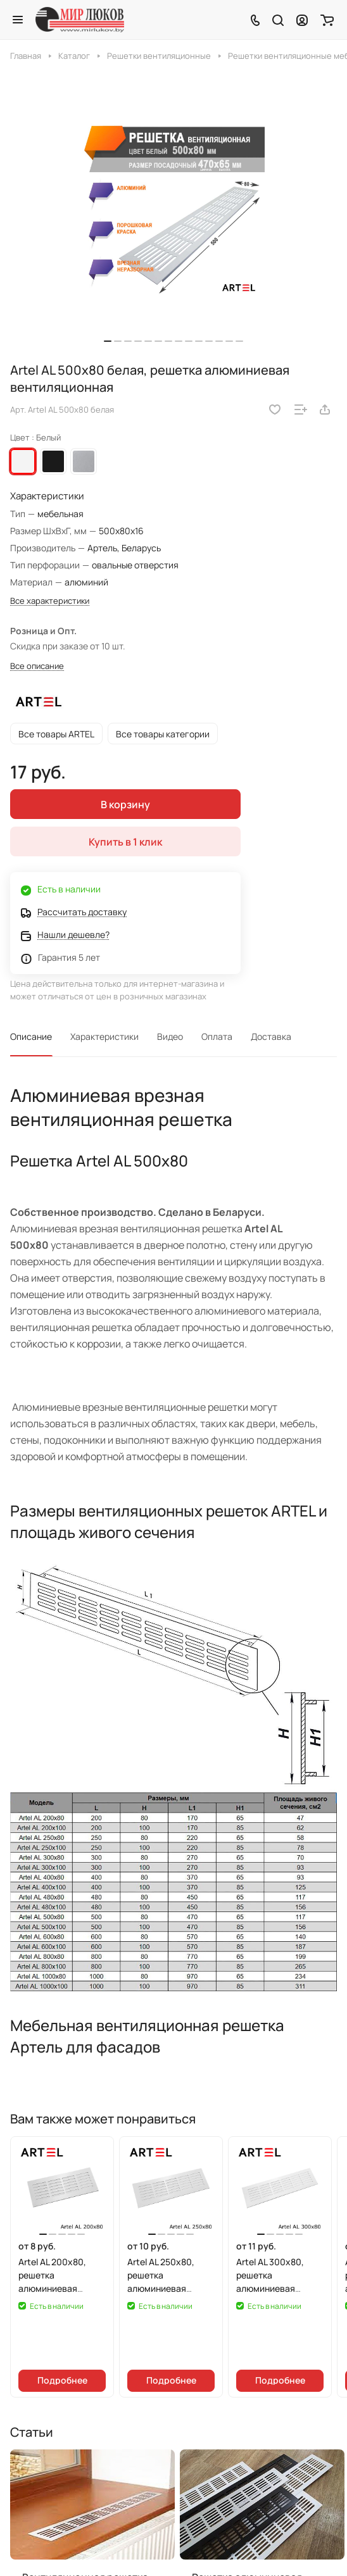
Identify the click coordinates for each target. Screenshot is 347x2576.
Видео (170, 1036)
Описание (31, 1036)
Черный (53, 461)
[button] (107, 341)
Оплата (216, 1036)
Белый (22, 461)
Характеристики (104, 1036)
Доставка (271, 1036)
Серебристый (83, 461)
